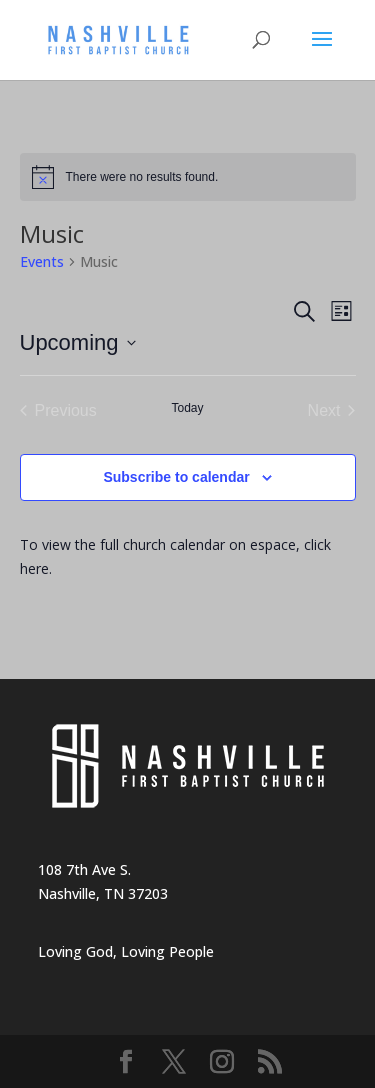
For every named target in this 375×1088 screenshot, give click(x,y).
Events (42, 261)
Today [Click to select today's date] (187, 408)
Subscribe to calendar (176, 477)
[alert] (188, 177)
